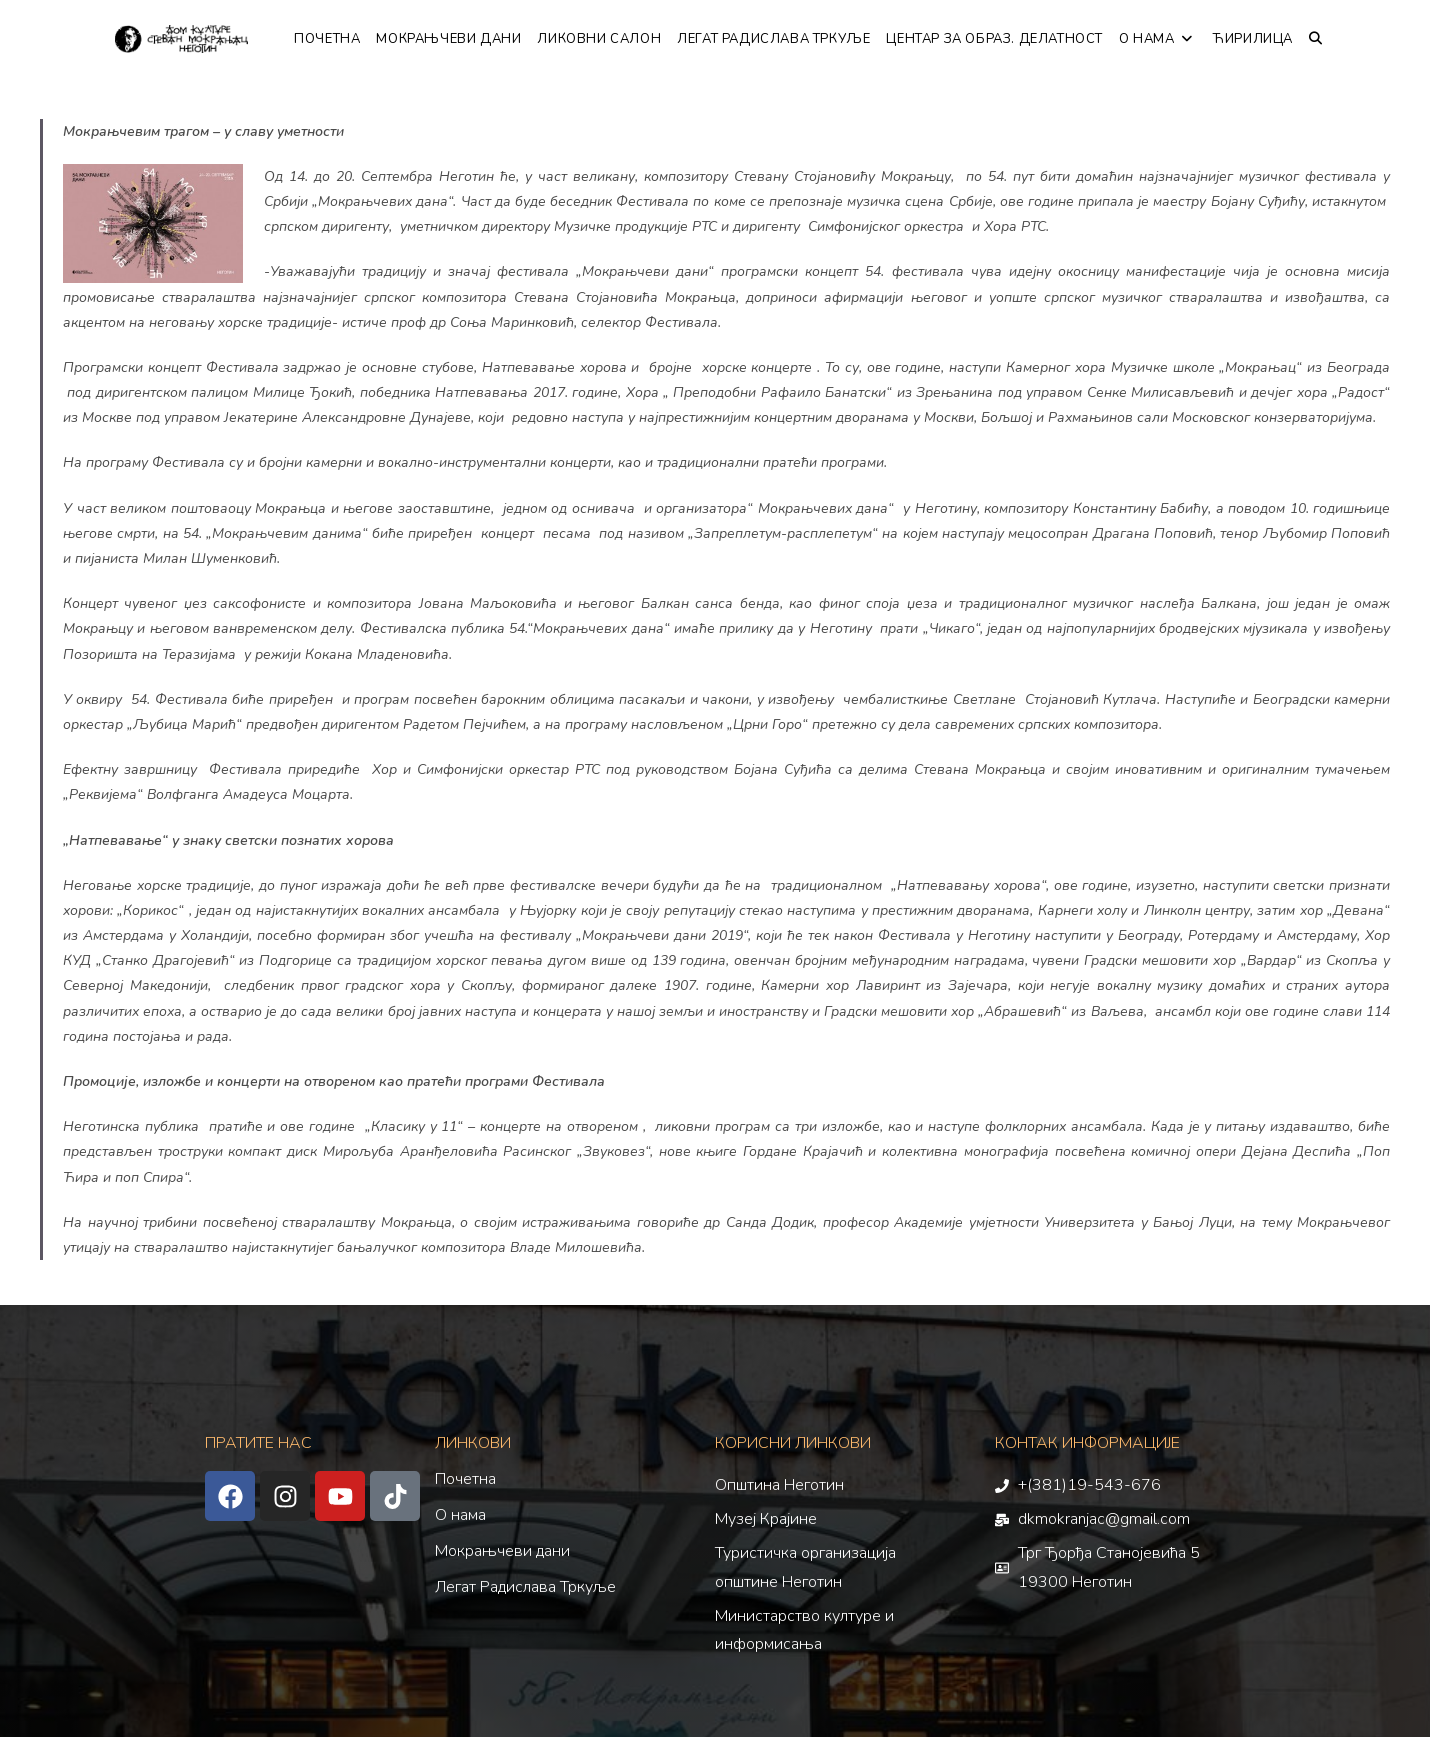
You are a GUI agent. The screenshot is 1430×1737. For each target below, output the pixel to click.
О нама (460, 1515)
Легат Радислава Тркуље (525, 1587)
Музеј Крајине (766, 1519)
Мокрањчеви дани (502, 1551)
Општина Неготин (779, 1485)
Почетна (465, 1479)
